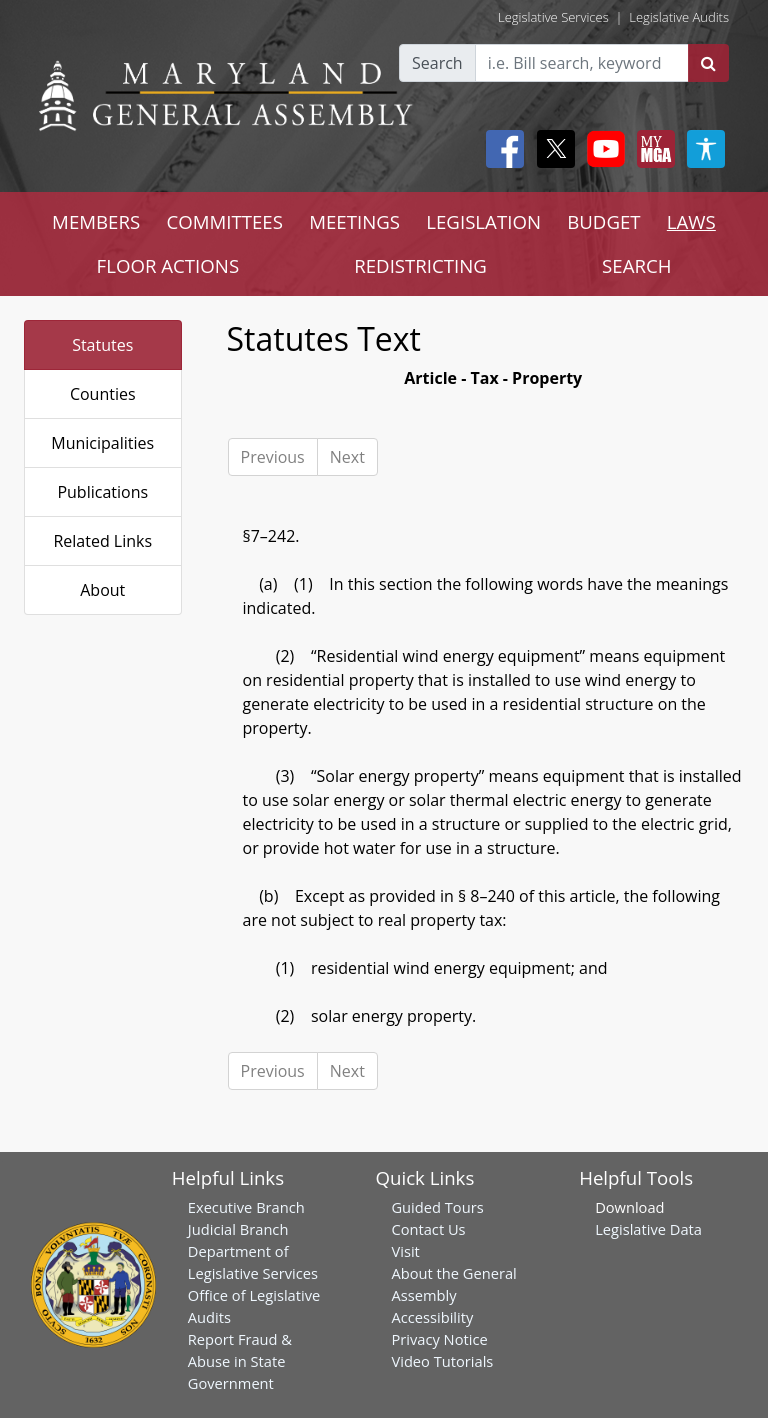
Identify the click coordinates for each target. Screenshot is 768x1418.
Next (347, 457)
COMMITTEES (224, 221)
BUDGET (603, 221)
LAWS (691, 221)
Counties (103, 394)
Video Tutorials (442, 1361)
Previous (273, 457)
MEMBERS (96, 221)
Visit (405, 1251)
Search (437, 63)
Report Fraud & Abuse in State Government (240, 1361)
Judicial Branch (238, 1229)
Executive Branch (246, 1207)
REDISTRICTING (420, 265)
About (102, 590)
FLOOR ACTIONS (168, 265)
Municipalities (102, 443)
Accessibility (432, 1317)
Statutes (102, 345)
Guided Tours (437, 1207)
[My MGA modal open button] (652, 149)
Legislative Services (553, 17)
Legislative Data (648, 1229)
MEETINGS (354, 221)
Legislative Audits (679, 17)
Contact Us (428, 1229)
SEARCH (636, 265)
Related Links (102, 541)
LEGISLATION (483, 221)
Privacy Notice (439, 1339)
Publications (102, 492)
